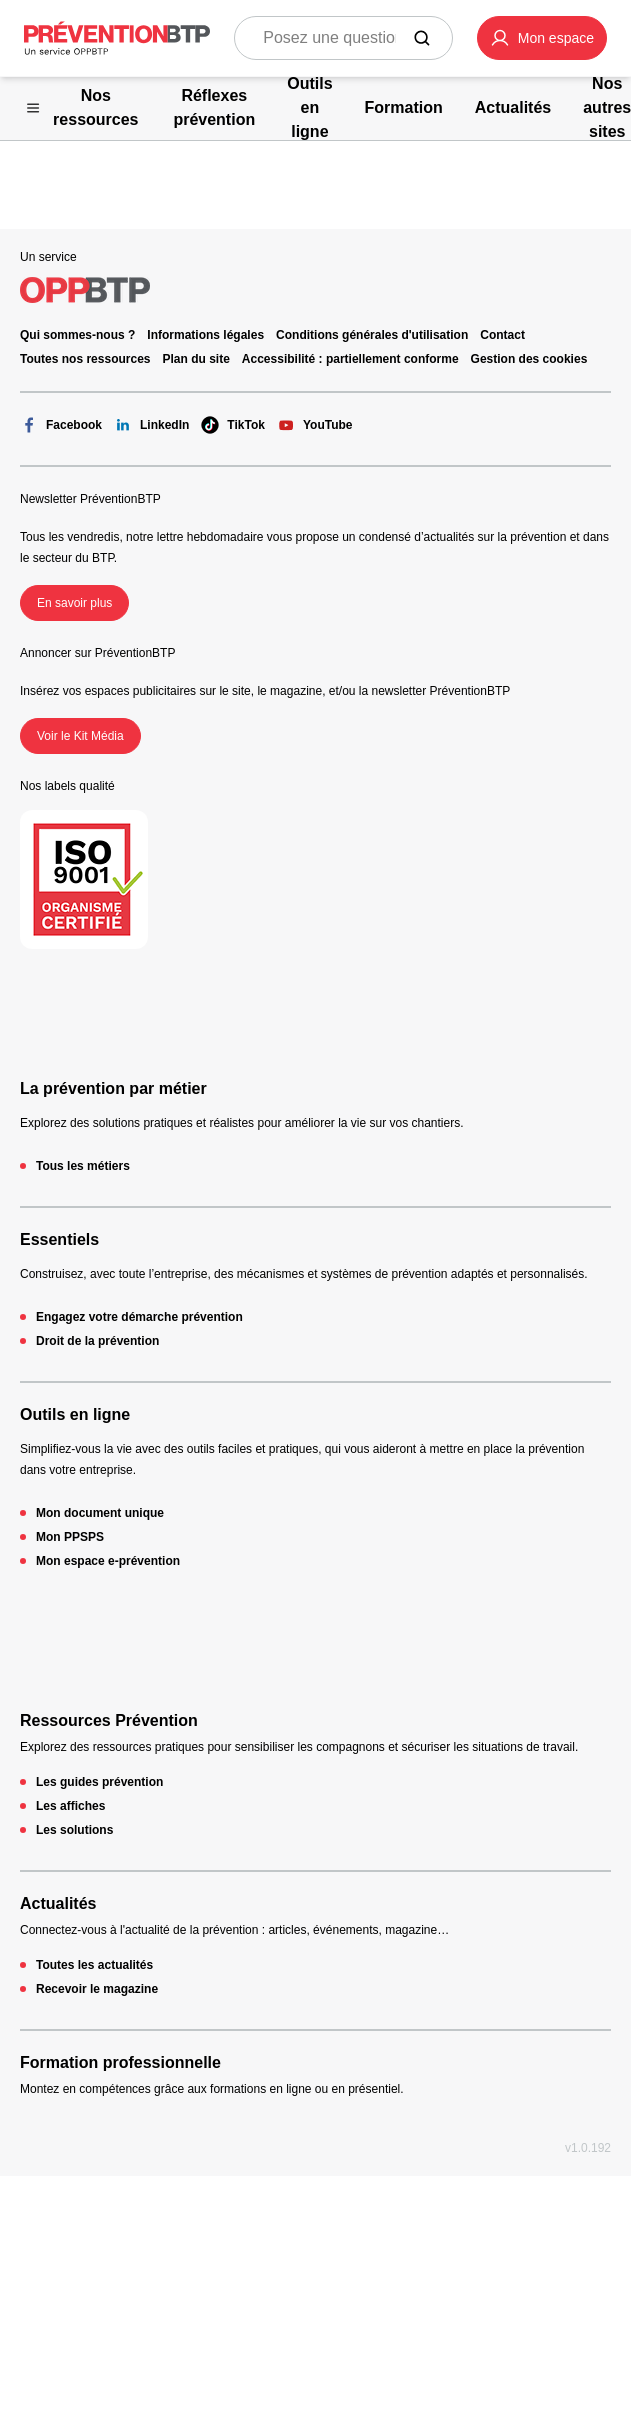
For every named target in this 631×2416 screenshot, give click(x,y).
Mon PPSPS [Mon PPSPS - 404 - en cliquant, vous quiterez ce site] (70, 1537)
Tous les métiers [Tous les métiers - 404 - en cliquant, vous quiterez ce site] (83, 1166)
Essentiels (59, 1239)
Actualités (58, 1903)
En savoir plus (74, 603)
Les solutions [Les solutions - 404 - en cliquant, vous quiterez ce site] (74, 1830)
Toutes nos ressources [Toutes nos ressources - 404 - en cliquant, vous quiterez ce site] (85, 359)
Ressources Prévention (109, 1720)
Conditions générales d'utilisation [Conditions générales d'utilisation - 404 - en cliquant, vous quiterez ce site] (372, 335)
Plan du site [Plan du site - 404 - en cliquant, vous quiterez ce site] (196, 359)
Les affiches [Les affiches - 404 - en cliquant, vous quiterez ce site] (70, 1806)
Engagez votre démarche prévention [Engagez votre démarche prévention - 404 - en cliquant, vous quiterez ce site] (139, 1317)
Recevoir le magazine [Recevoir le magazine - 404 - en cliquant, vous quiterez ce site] (97, 1989)
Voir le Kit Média (80, 736)
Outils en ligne (75, 1414)
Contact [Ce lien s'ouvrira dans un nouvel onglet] (502, 335)
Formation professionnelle (120, 2062)
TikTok (233, 425)
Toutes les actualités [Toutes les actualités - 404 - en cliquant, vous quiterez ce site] (94, 1965)
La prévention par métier (113, 1088)
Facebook (61, 425)
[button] (542, 38)
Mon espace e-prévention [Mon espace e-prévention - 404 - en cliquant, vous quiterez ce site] (108, 1561)
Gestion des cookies (529, 359)
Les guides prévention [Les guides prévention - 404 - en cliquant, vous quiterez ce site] (99, 1782)
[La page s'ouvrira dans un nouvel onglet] (542, 38)
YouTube (315, 425)
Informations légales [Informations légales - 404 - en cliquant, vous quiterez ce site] (205, 335)
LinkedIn (151, 425)
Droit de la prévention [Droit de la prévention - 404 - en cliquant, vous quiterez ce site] (97, 1341)
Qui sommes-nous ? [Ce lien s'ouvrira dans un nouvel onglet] (77, 335)
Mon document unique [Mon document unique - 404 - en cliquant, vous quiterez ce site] (100, 1513)
